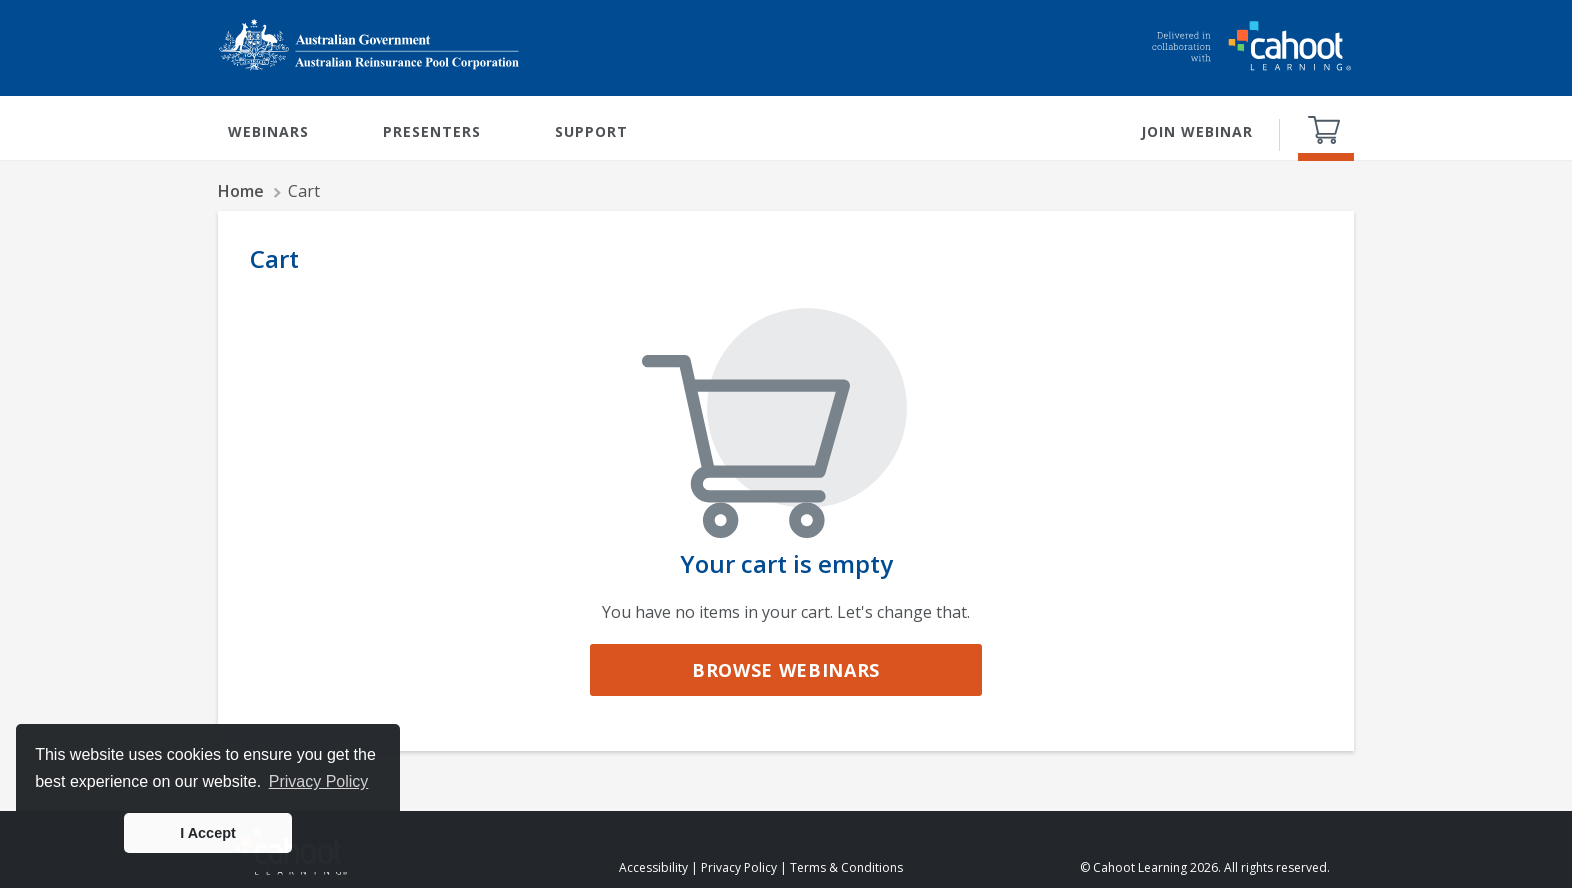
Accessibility (653, 867)
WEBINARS (268, 131)
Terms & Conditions (846, 867)
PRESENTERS (432, 131)
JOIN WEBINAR (1197, 131)
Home (241, 191)
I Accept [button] (207, 833)
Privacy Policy (739, 867)
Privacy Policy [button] (319, 781)
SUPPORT (591, 131)
